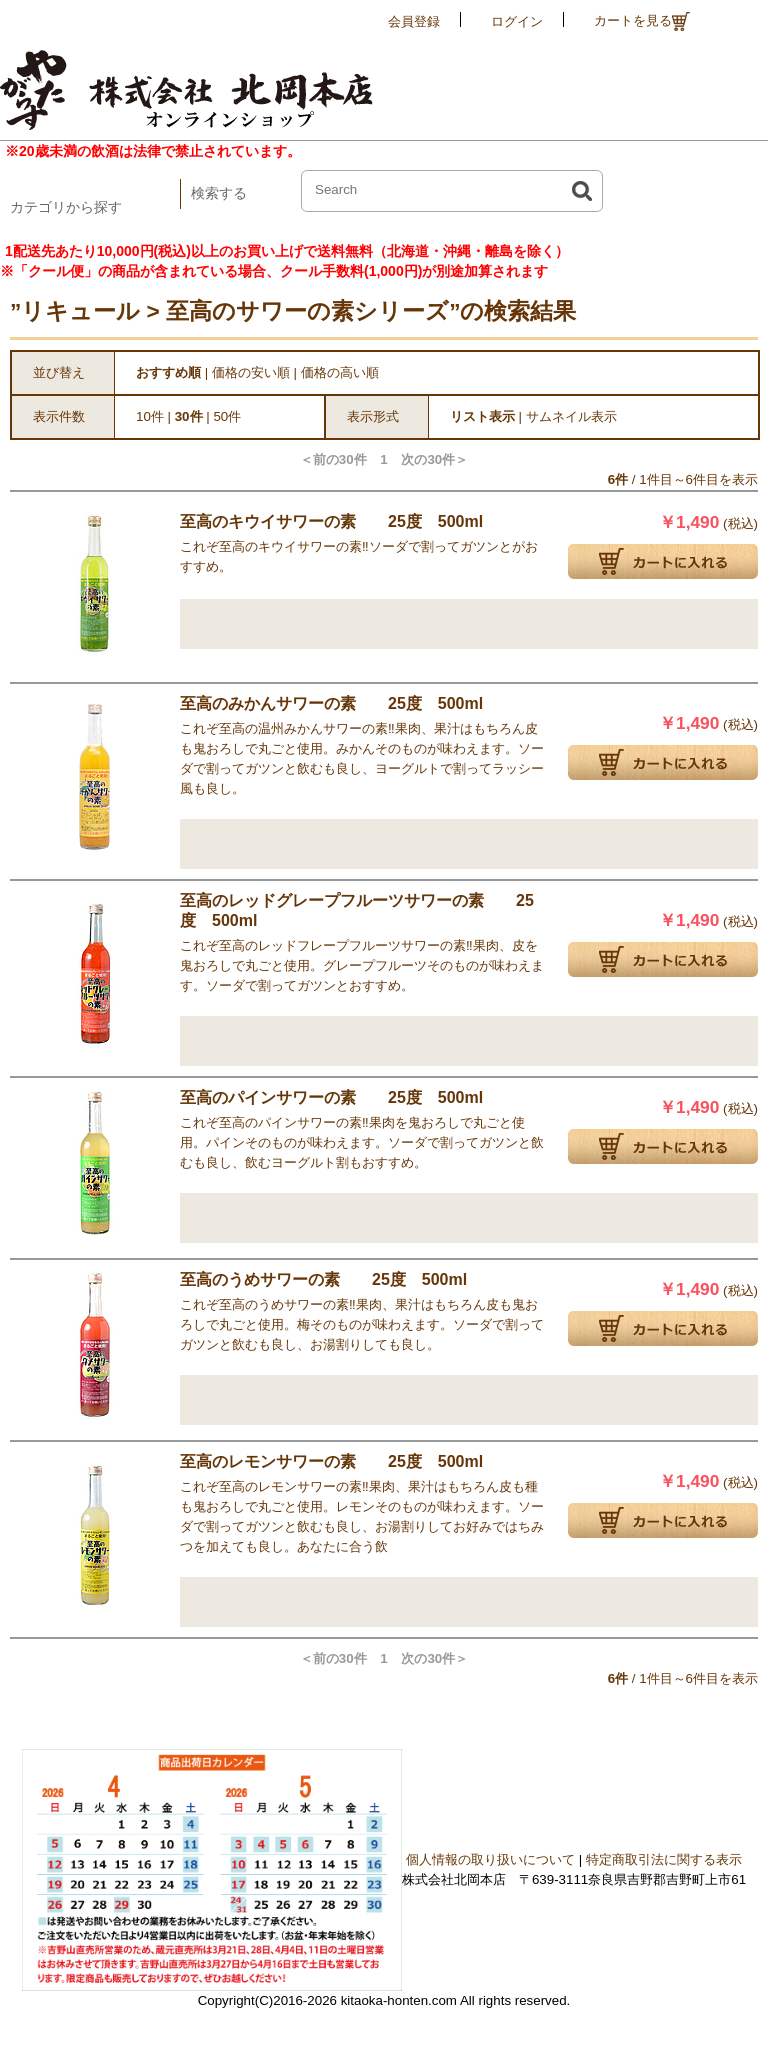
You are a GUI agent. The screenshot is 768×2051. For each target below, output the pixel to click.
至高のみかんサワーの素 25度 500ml (331, 703)
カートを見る (642, 21)
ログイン (517, 21)
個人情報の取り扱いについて (490, 1859)
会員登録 (414, 21)
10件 (150, 416)
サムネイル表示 (571, 416)
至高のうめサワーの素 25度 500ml (323, 1279)
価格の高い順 (340, 372)
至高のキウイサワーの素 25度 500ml (331, 521)
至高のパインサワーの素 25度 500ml (331, 1097)
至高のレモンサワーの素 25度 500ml (331, 1461)
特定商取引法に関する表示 (664, 1859)
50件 (227, 416)
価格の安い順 (251, 372)
